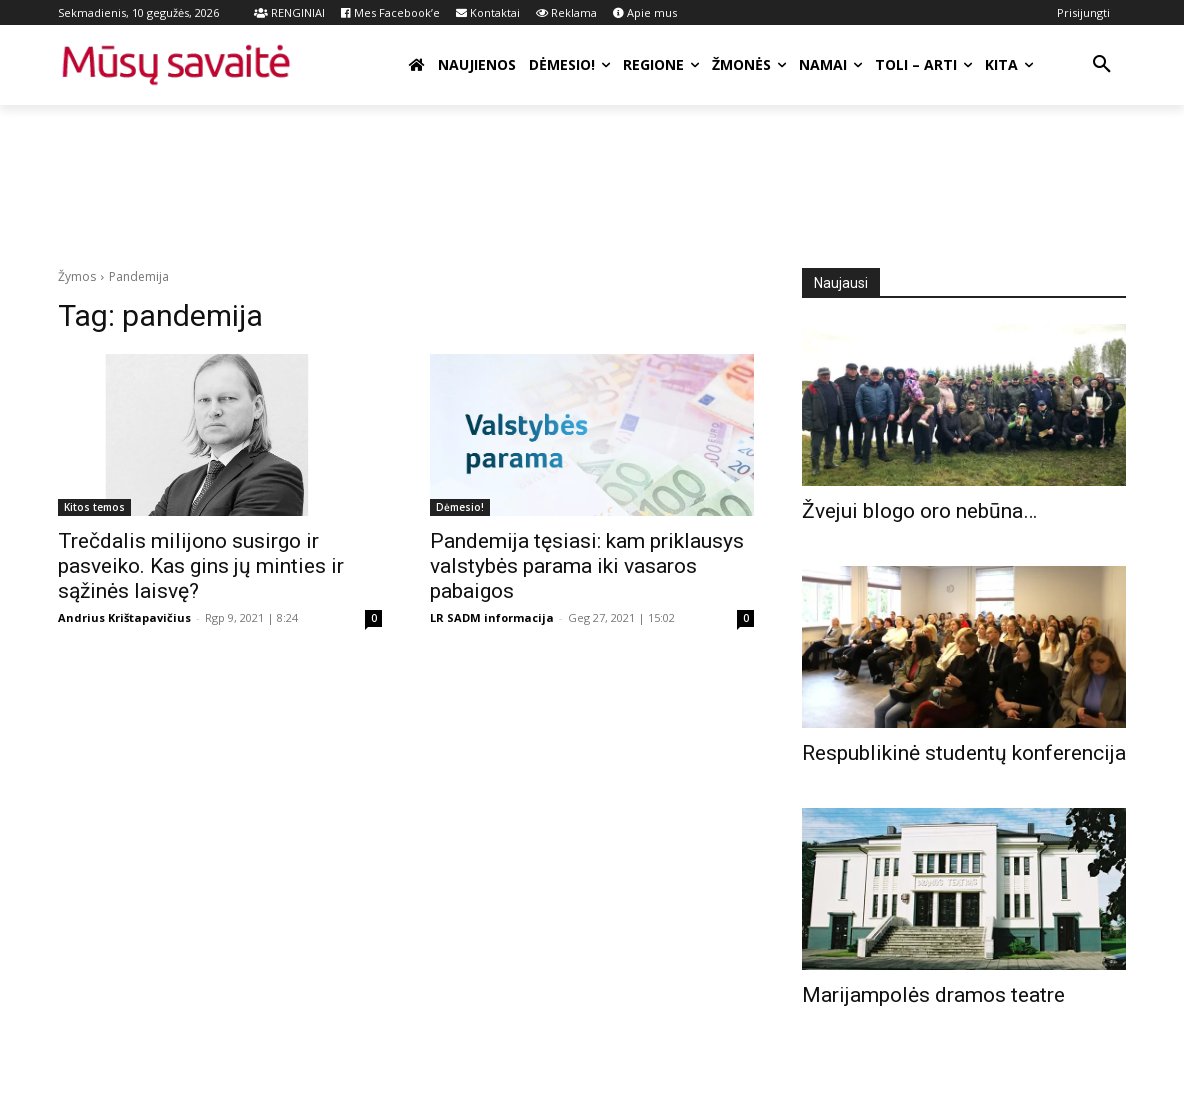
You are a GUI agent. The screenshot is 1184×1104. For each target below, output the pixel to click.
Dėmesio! (460, 507)
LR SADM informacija (492, 617)
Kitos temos (94, 507)
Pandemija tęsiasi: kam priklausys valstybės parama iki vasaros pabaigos (587, 566)
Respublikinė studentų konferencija (964, 753)
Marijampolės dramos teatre (933, 995)
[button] (1102, 65)
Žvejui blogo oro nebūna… (919, 511)
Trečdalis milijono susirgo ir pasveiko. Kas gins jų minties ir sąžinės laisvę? (201, 566)
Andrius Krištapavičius (124, 617)
